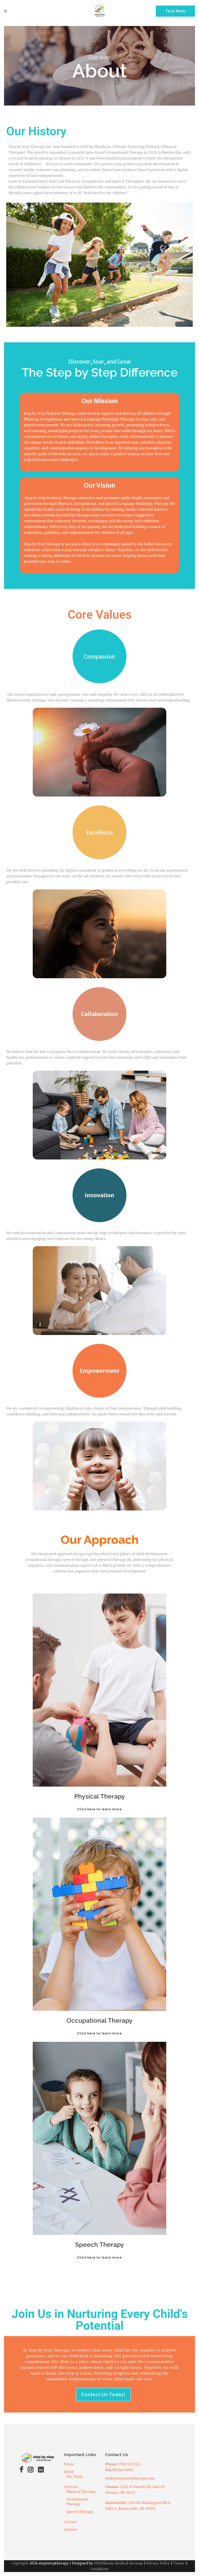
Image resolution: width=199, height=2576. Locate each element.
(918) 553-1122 (129, 2464)
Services (71, 2487)
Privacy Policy (158, 2563)
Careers (70, 2529)
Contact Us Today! (103, 2394)
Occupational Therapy (77, 2501)
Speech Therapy (80, 2512)
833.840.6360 (122, 2470)
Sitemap (136, 2563)
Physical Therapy (81, 2492)
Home (69, 2464)
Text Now (175, 11)
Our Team (74, 2476)
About (69, 2472)
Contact (70, 2522)
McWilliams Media (109, 2563)
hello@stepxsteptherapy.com (129, 2478)
